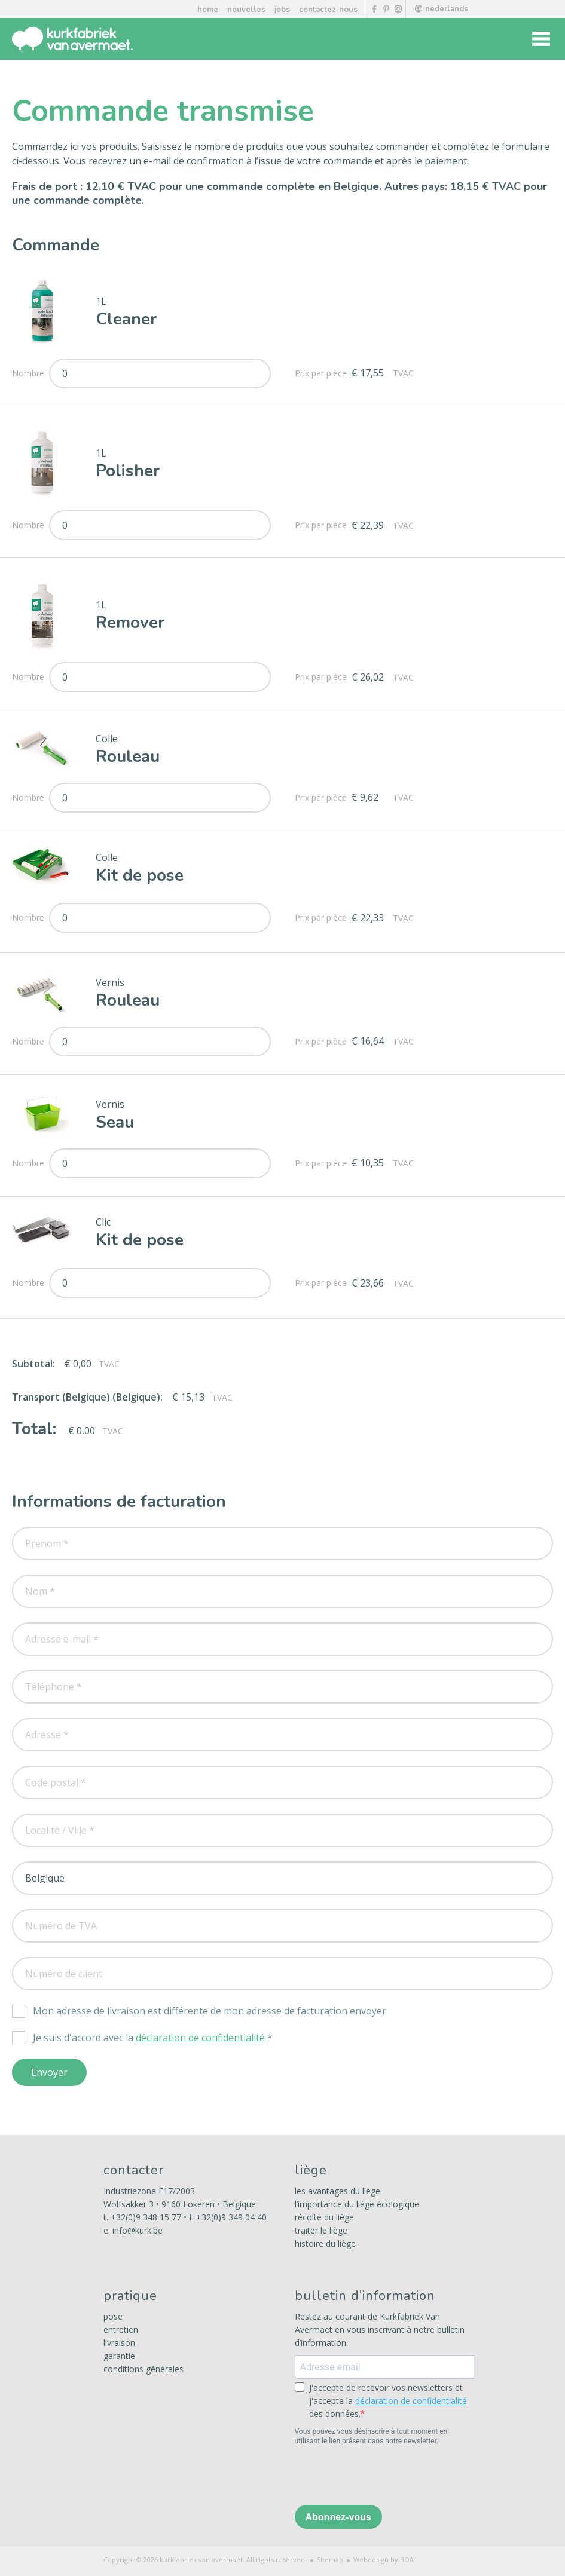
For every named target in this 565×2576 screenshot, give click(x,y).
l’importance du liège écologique (357, 2204)
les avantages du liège (337, 2191)
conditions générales (143, 2369)
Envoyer (49, 2072)
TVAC (403, 373)
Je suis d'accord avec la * (153, 2038)
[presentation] (386, 2477)
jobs (282, 9)
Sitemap (330, 2559)
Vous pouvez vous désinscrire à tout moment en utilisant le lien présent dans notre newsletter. (371, 2436)
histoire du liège (325, 2243)
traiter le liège (321, 2230)
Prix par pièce (323, 373)
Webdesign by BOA (383, 2559)
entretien (120, 2329)
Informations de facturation (119, 1501)
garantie (119, 2355)
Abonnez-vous (338, 2517)
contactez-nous (328, 9)
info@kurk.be (137, 2230)
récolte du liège (324, 2217)
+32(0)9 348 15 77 (146, 2217)
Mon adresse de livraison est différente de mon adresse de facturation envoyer (209, 2011)
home (207, 9)
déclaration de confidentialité (200, 2037)
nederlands (441, 9)
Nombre (30, 373)
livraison (119, 2342)
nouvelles (246, 9)
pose (113, 2316)
